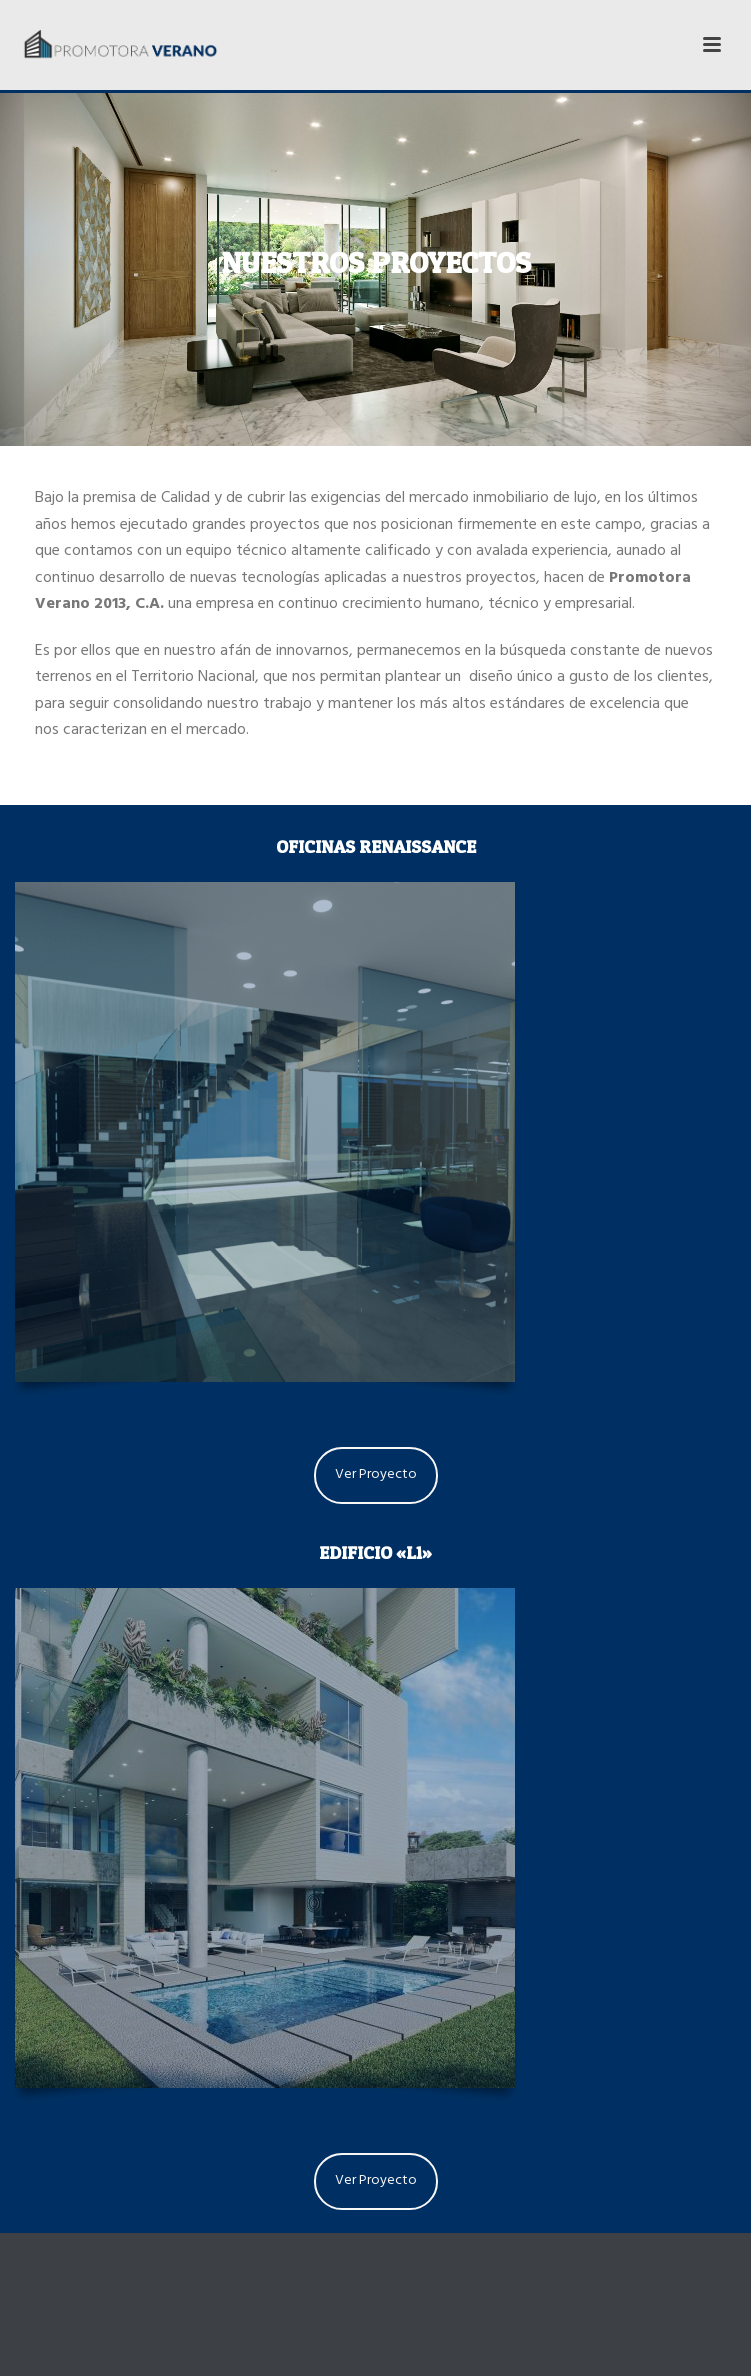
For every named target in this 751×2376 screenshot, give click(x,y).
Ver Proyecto (376, 1475)
